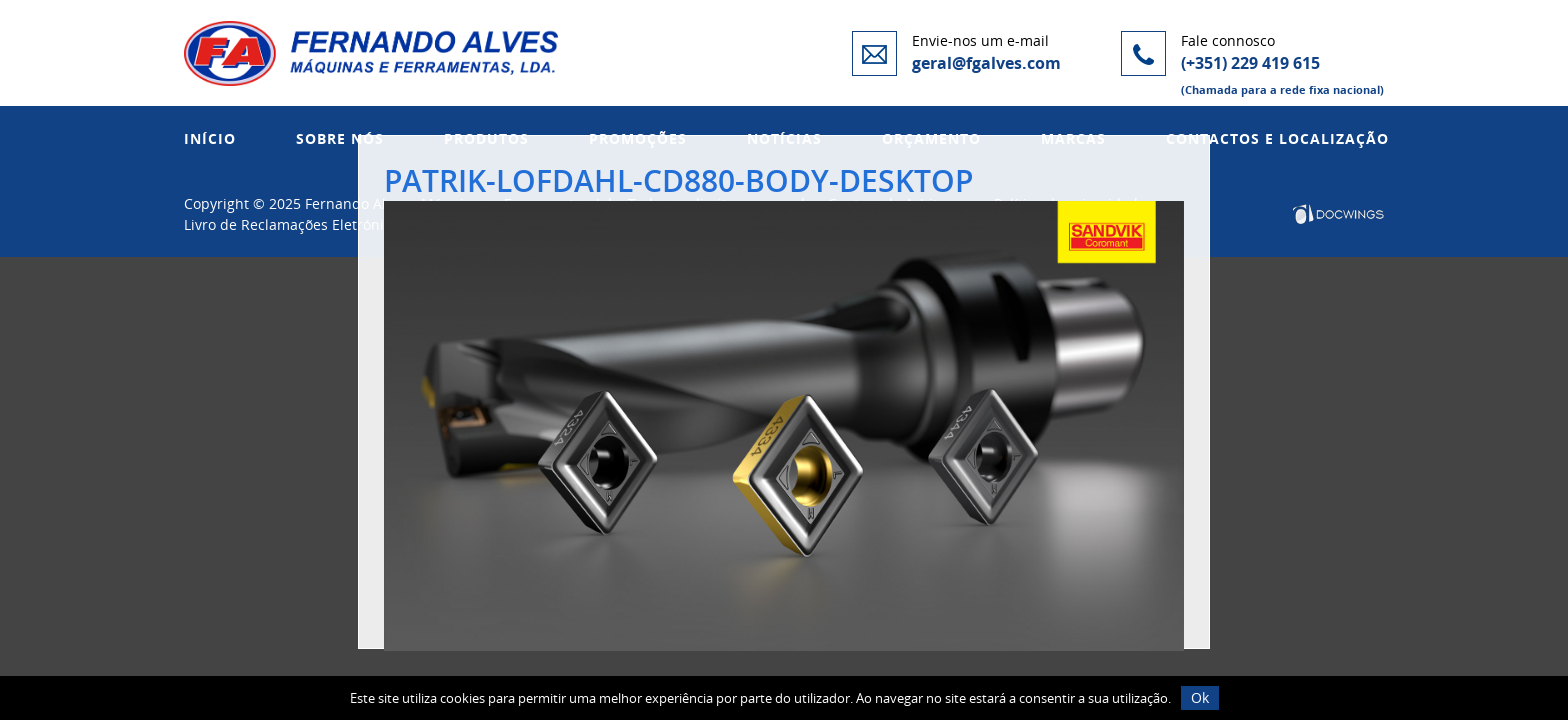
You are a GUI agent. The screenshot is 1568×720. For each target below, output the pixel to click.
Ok (1200, 697)
